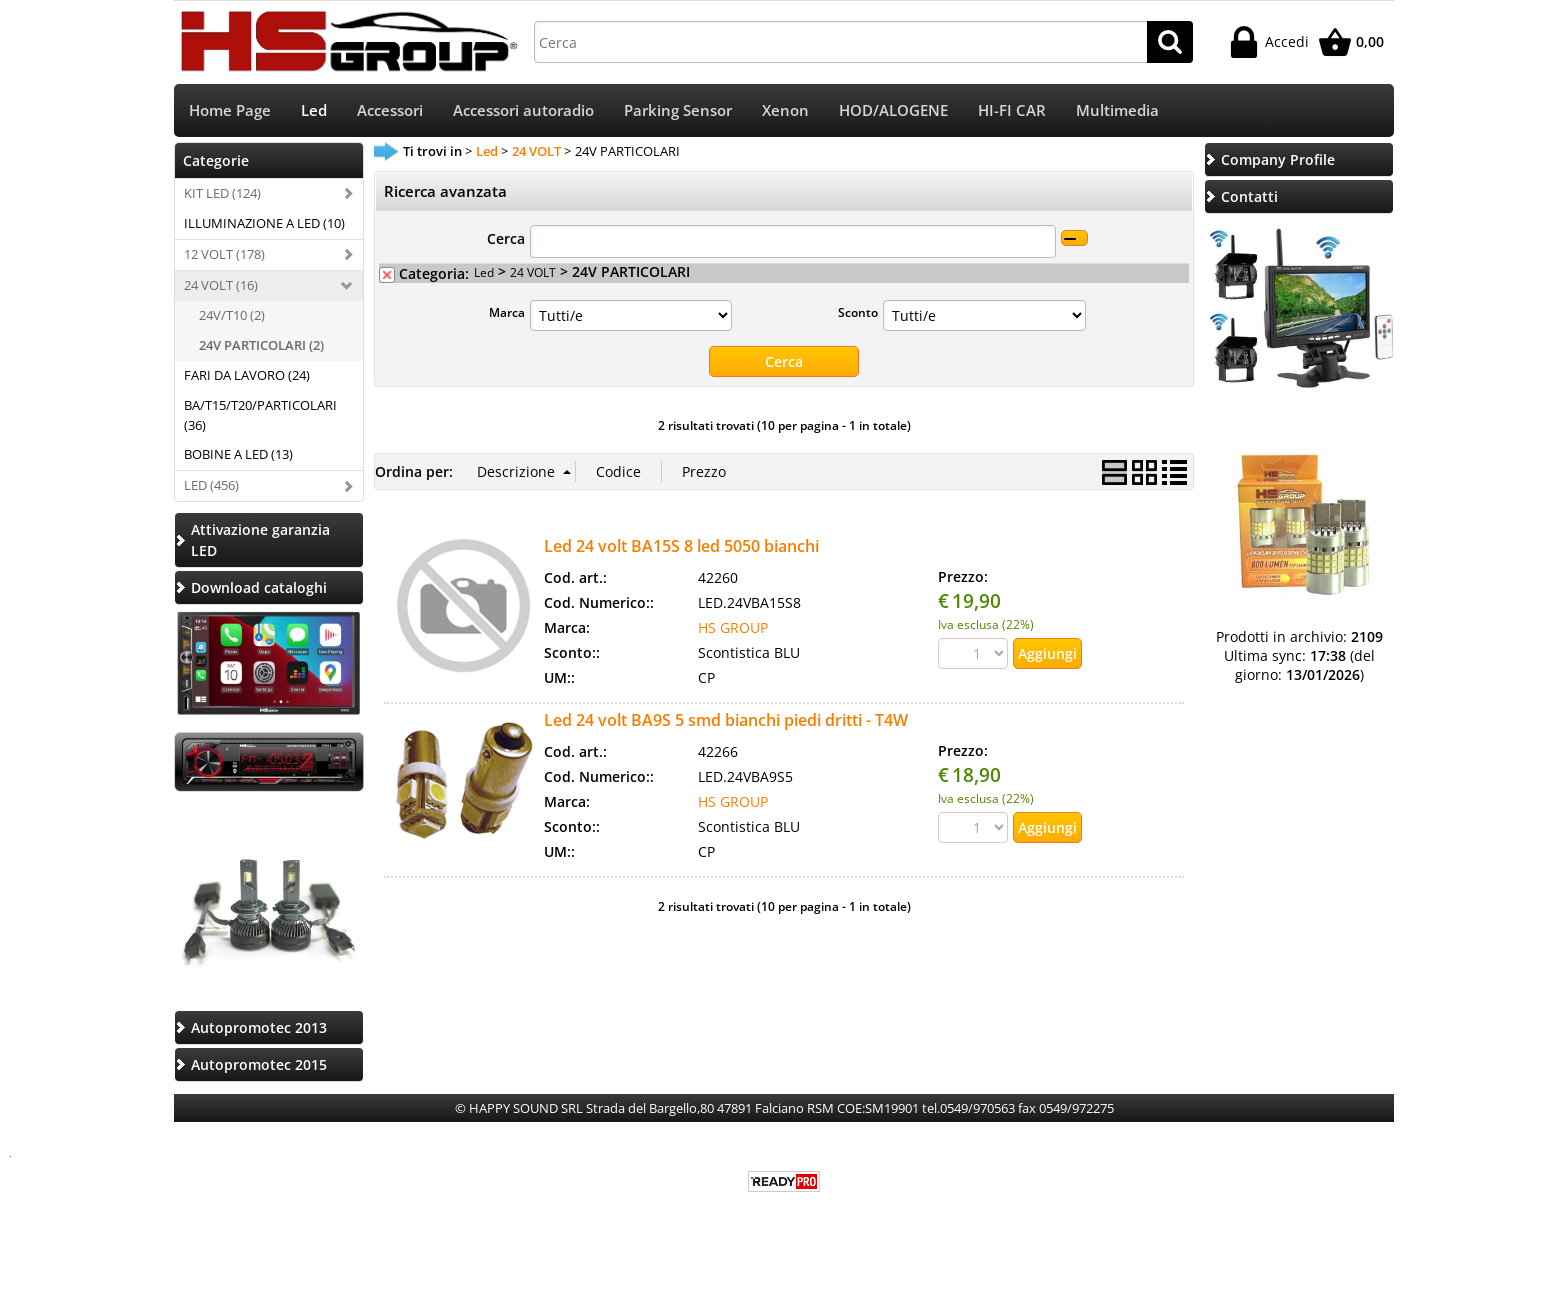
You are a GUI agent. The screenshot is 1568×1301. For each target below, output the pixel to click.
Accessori (390, 110)
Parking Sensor (678, 110)
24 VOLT (533, 272)
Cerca (506, 238)
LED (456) (211, 485)
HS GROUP (733, 627)
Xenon (785, 110)
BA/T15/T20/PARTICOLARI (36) (260, 415)
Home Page (230, 110)
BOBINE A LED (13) (238, 454)
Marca (507, 312)
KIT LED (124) (222, 193)
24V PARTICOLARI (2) (261, 345)
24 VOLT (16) (221, 285)
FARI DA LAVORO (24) (247, 375)
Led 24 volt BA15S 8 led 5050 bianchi (681, 546)
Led (314, 110)
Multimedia (1117, 110)
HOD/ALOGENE (893, 110)
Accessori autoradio (523, 110)
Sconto (858, 312)
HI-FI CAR (1012, 110)
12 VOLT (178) (224, 254)
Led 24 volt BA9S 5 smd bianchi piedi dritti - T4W (726, 720)
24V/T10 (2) (232, 315)
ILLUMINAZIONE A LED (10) (264, 223)
